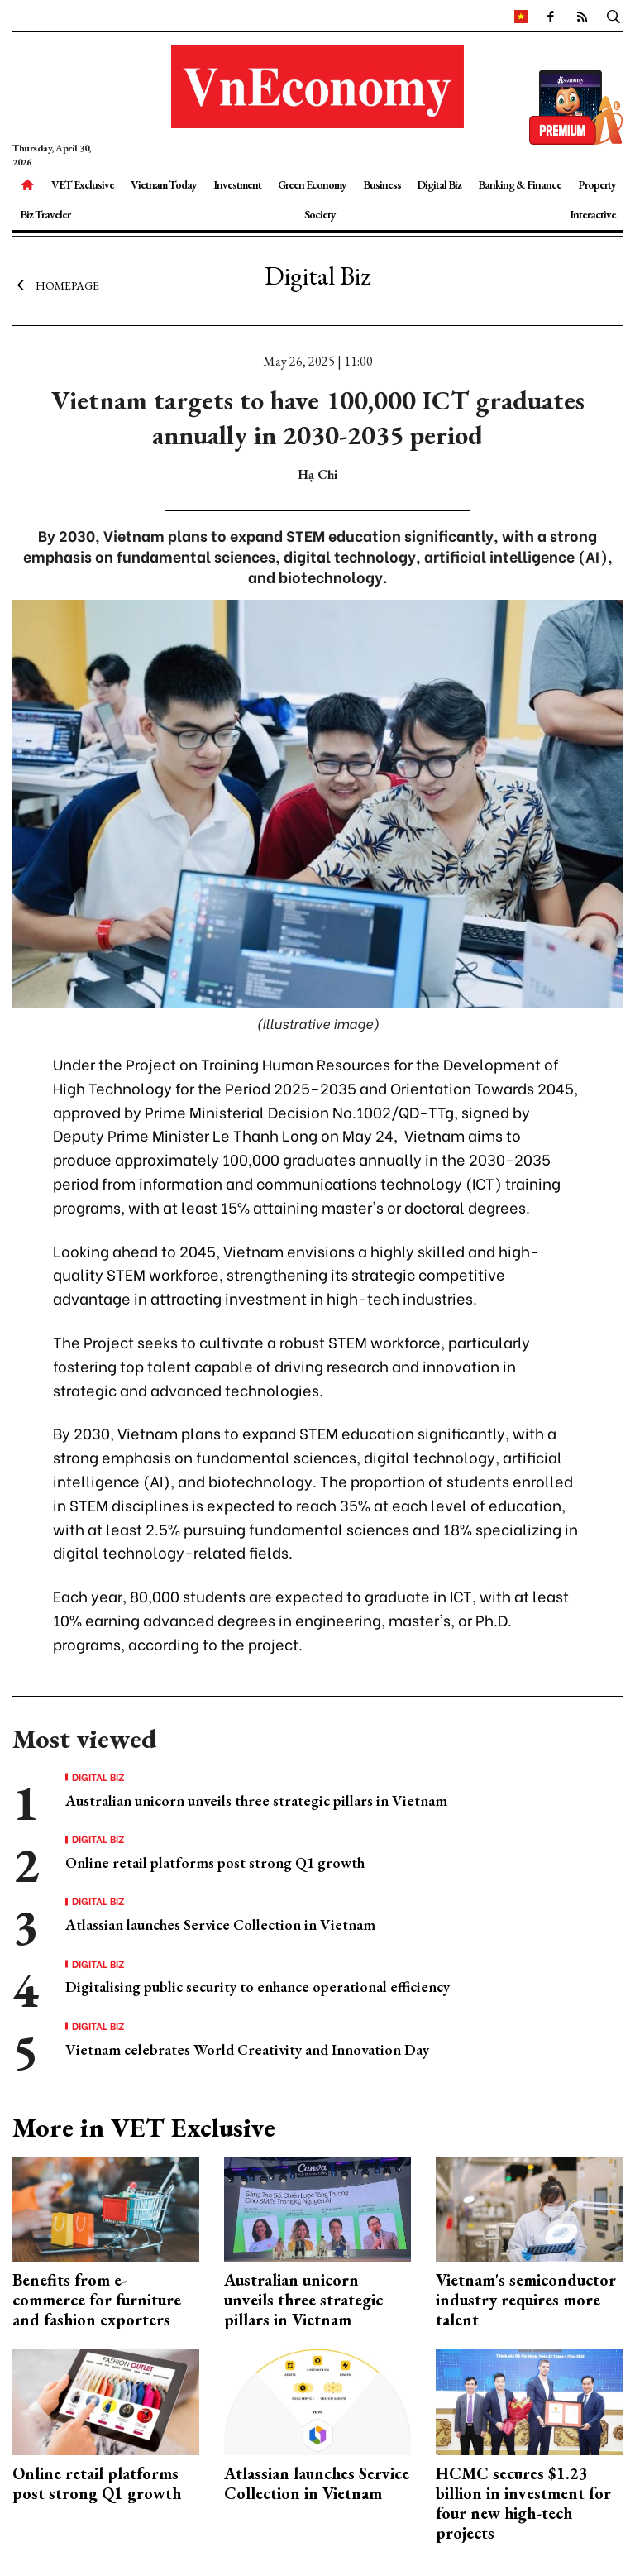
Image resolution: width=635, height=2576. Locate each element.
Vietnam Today (164, 184)
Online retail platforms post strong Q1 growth (215, 1862)
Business (382, 184)
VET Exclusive (82, 184)
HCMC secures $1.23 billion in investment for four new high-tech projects (523, 2503)
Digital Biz (439, 184)
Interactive (593, 214)
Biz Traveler (45, 214)
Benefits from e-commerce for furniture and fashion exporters (96, 2299)
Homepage (55, 285)
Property (597, 184)
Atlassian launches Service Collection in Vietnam (220, 1924)
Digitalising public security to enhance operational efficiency (257, 1986)
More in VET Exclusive (143, 2127)
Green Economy (312, 184)
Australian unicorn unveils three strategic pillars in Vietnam (256, 1800)
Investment (237, 184)
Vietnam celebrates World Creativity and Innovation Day (247, 2049)
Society (320, 214)
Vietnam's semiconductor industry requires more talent (526, 2299)
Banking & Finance (519, 184)
